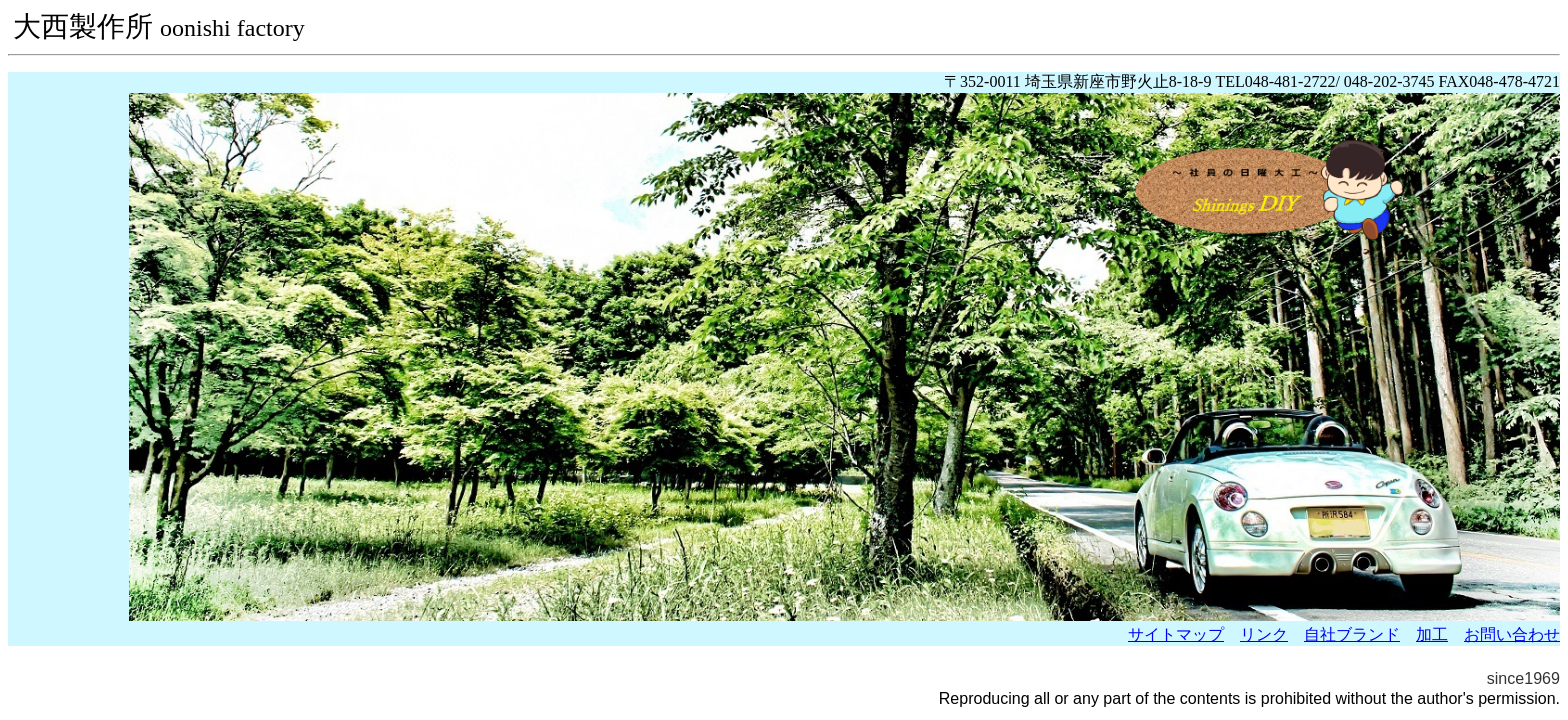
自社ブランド (1352, 634)
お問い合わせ (1512, 634)
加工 (1432, 634)
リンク (1264, 634)
